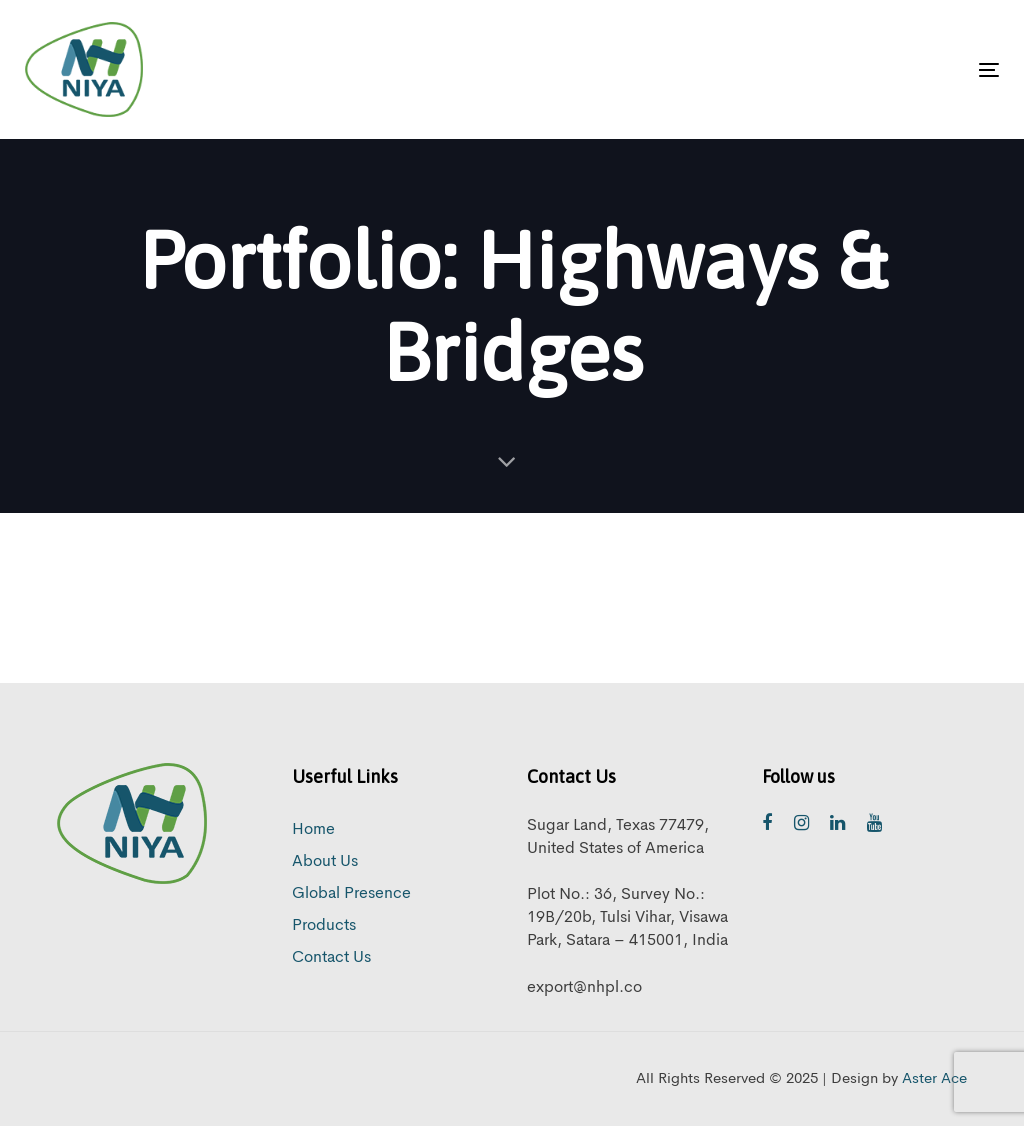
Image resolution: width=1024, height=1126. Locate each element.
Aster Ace (934, 1079)
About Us (325, 862)
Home (313, 830)
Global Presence (351, 894)
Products (324, 926)
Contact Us (331, 958)
